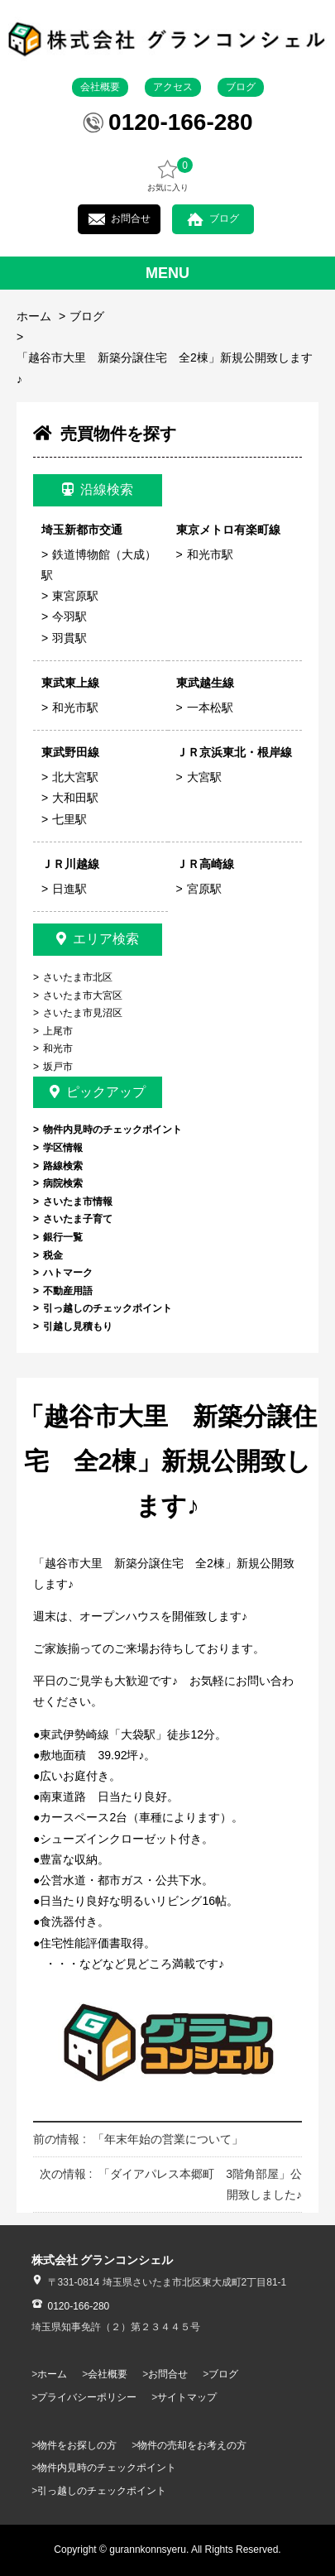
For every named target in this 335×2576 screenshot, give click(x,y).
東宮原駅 (75, 595)
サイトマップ (187, 2397)
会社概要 (100, 87)
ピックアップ (98, 1092)
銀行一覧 (63, 1237)
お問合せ (131, 218)
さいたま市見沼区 (82, 1013)
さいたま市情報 (77, 1201)
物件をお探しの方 (77, 2445)
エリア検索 (97, 939)
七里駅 (69, 819)
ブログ (241, 87)
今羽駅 (69, 616)
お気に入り (168, 175)
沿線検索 (97, 489)
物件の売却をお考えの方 (191, 2445)
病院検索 (63, 1183)
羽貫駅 (69, 638)
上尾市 (58, 1031)
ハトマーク (68, 1272)
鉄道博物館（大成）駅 (98, 565)
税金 (53, 1255)
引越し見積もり (77, 1326)
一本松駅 (210, 707)
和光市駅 (210, 554)
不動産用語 (68, 1291)
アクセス (173, 87)
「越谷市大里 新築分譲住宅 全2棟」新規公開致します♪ (165, 368)
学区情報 (63, 1148)
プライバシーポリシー (86, 2397)
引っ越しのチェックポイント (107, 1308)
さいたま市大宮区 (82, 995)
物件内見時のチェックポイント (112, 1129)
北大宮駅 (75, 777)
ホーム (34, 316)
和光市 (58, 1048)
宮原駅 (204, 888)
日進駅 (69, 888)
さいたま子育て (77, 1219)
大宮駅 (204, 777)
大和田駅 (75, 797)
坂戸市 (58, 1066)
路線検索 (63, 1166)
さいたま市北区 (77, 977)
